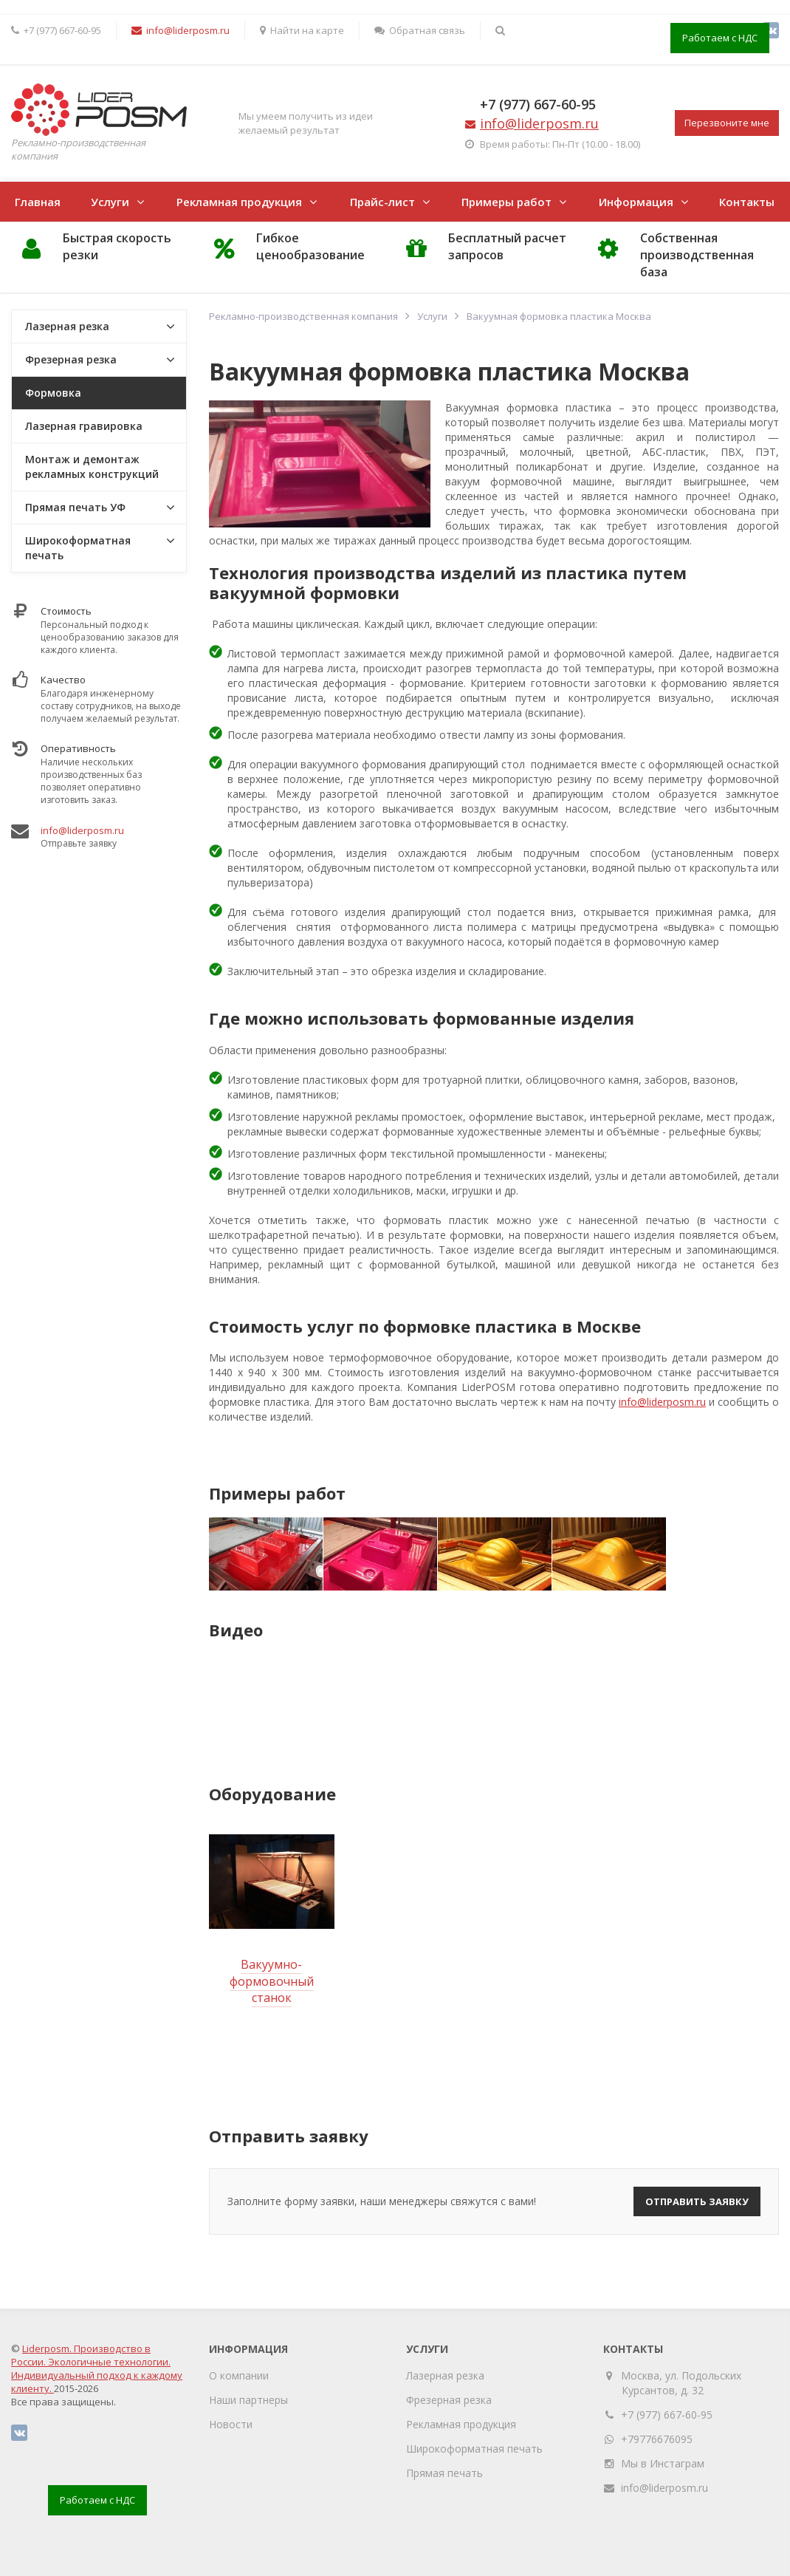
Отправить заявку (697, 2201)
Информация (636, 201)
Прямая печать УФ (75, 507)
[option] (265, 1554)
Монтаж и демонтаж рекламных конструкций (92, 466)
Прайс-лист (382, 201)
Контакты (746, 201)
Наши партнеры (248, 2400)
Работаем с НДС (720, 37)
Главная (38, 201)
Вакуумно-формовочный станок (272, 1981)
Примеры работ (506, 201)
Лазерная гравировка (83, 426)
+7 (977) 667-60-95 (538, 104)
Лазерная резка (67, 326)
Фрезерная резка (71, 359)
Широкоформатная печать (78, 547)
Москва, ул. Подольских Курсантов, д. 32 (681, 2382)
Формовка (53, 393)
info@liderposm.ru (662, 1402)
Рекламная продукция (239, 201)
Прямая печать (444, 2473)
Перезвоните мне (726, 122)
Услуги (110, 201)
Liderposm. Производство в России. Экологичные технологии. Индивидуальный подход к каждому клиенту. (96, 2368)
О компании (239, 2375)
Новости (231, 2424)
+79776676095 (657, 2439)
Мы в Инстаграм (662, 2463)
